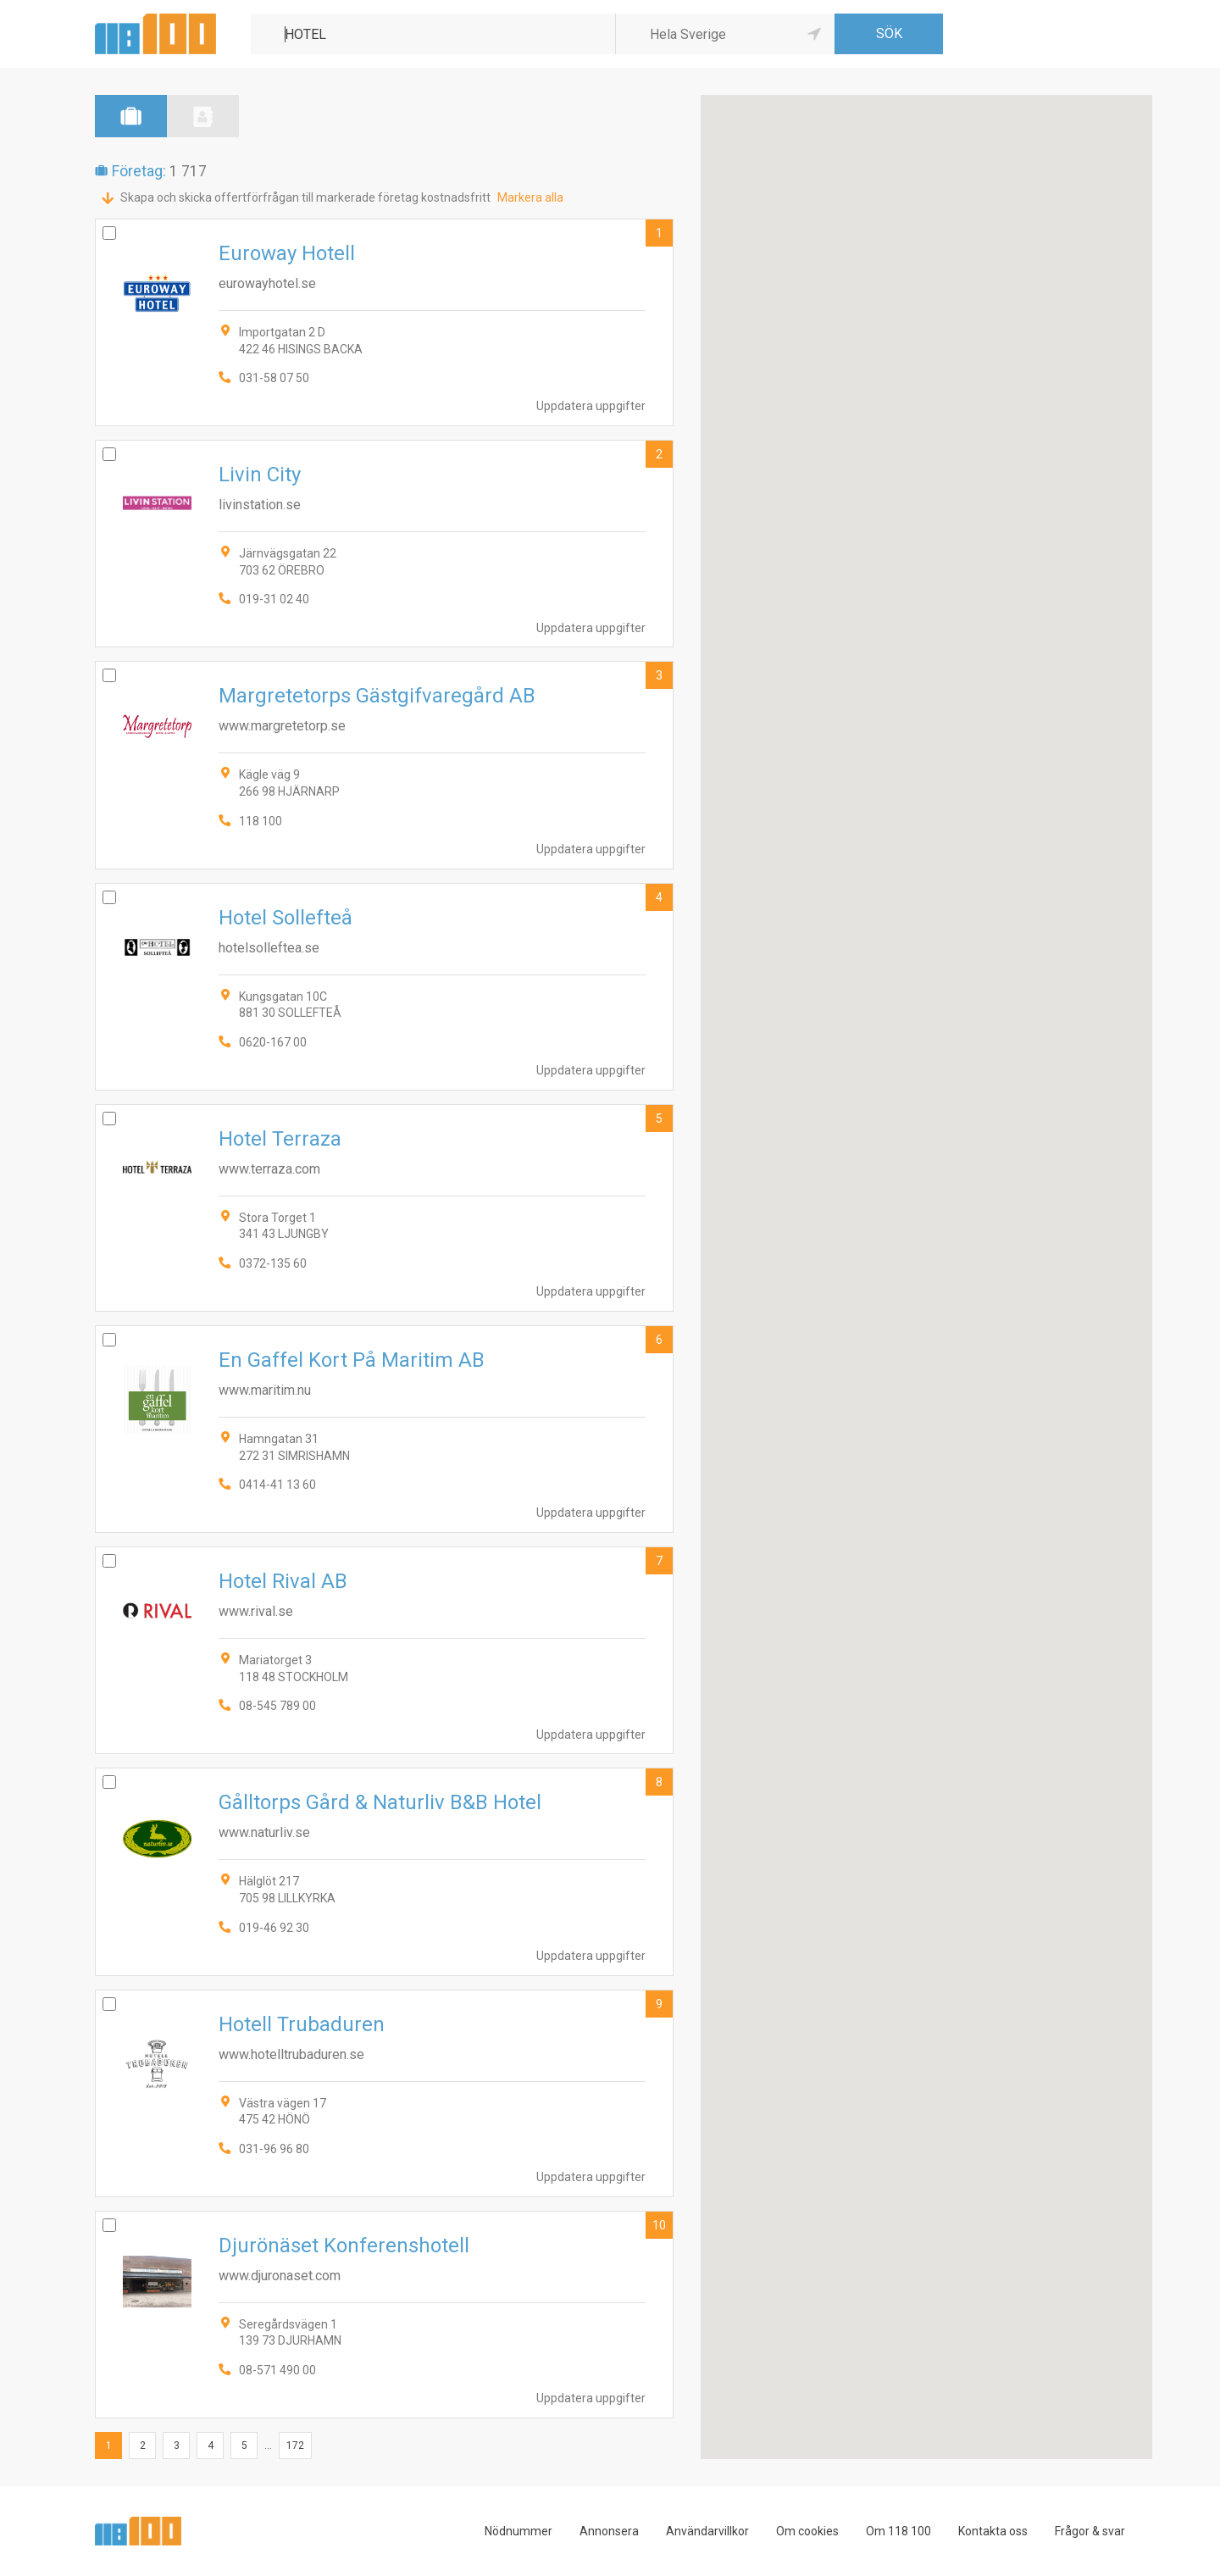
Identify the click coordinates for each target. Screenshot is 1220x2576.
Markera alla (530, 197)
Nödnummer (518, 2531)
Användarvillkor (707, 2531)
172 (295, 2445)
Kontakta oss (993, 2531)
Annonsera (609, 2531)
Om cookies (807, 2531)
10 (659, 2225)
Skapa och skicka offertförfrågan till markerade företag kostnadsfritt (305, 197)
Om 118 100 (898, 2531)
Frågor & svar (1090, 2531)
